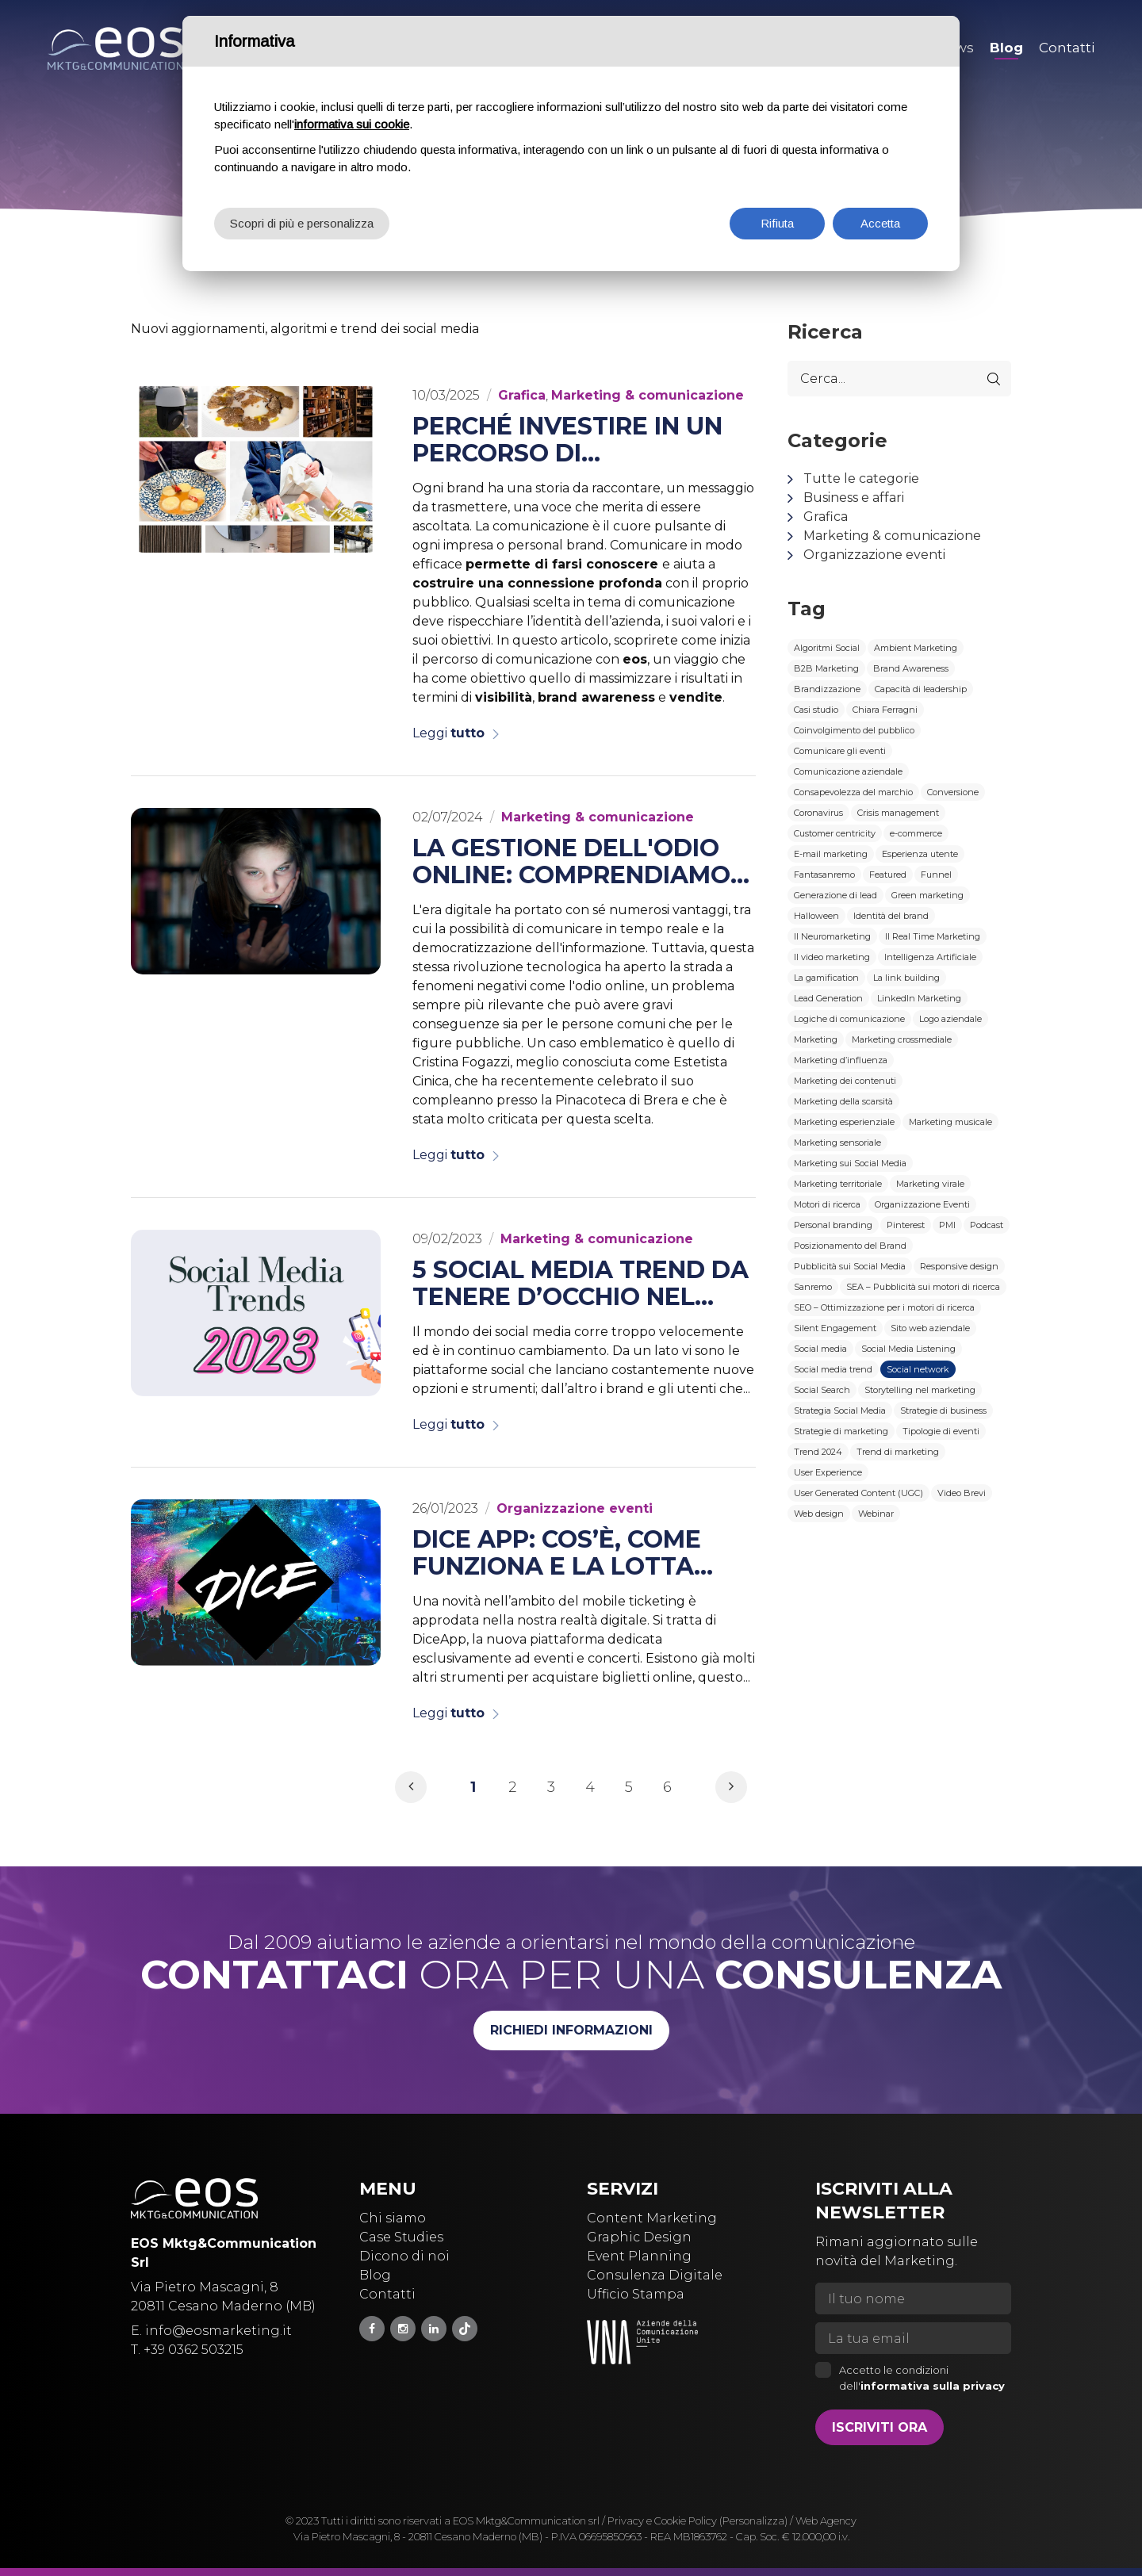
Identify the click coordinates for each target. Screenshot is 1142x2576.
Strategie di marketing (841, 1431)
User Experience (828, 1472)
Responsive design (959, 1266)
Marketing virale (930, 1183)
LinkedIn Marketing (919, 998)
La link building (906, 977)
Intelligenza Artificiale (930, 957)
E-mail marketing (831, 853)
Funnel (936, 874)
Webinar (876, 1513)
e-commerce (916, 833)
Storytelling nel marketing (919, 1389)
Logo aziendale (950, 1018)
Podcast (986, 1225)
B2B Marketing (826, 668)
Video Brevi (961, 1493)
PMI (947, 1225)
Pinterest (906, 1225)
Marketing (815, 1039)
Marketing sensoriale (837, 1142)
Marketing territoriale (838, 1183)
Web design (819, 1513)
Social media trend (833, 1369)
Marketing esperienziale (844, 1121)
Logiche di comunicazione (849, 1018)
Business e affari (853, 497)
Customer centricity (835, 833)
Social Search (822, 1389)
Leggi (448, 733)
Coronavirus (818, 812)
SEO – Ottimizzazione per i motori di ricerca (884, 1307)
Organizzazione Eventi (922, 1204)
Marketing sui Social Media (850, 1163)
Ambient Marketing (915, 647)
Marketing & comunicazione (892, 535)
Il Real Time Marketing (932, 936)
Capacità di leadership (921, 689)
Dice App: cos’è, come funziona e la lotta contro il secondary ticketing (559, 1553)
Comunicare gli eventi (840, 750)
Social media (820, 1348)
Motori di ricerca (827, 1204)
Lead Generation (828, 998)
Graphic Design (639, 2237)
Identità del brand (891, 915)
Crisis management (898, 812)
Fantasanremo (824, 874)
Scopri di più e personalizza (302, 223)
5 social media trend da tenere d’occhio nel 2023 (580, 1284)
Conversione (953, 792)
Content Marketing (652, 2218)
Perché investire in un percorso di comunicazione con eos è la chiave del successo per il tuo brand (577, 440)
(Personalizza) (753, 2520)
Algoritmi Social (827, 647)
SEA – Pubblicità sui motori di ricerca (923, 1286)
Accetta (880, 223)
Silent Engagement (835, 1328)
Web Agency (825, 2520)
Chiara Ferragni (885, 709)
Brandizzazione (827, 689)
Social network (918, 1369)
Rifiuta (777, 223)
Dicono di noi (404, 2256)
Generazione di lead (835, 895)
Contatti (387, 2294)
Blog (375, 2275)
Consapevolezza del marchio (853, 792)
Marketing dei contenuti (845, 1080)
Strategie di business (943, 1410)
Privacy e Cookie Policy (662, 2520)
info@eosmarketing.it (218, 2330)
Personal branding (833, 1225)
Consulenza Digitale (654, 2275)
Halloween (816, 915)
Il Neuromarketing (832, 936)
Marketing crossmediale (902, 1039)
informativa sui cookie (351, 124)
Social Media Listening (908, 1348)
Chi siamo (392, 2218)
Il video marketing (832, 957)
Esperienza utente (920, 853)
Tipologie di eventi (940, 1431)
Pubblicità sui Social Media (850, 1266)
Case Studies (401, 2237)
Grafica (825, 516)
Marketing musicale (950, 1121)
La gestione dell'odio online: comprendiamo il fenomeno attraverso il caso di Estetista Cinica (571, 862)
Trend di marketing (897, 1451)
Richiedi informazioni (571, 2030)
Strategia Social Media (840, 1410)
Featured (887, 874)
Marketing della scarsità (843, 1101)
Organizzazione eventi (874, 554)
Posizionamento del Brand (850, 1245)
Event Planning (639, 2256)
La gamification (826, 977)
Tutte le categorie (861, 478)
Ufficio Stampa (635, 2294)
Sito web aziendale (930, 1328)
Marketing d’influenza (840, 1060)
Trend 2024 (818, 1451)
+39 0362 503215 (193, 2349)
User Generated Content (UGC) (858, 1493)
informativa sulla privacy (932, 2385)
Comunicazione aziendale (848, 771)
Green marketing (927, 895)
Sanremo (813, 1286)
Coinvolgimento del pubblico (854, 730)
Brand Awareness (910, 668)
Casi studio (816, 709)
